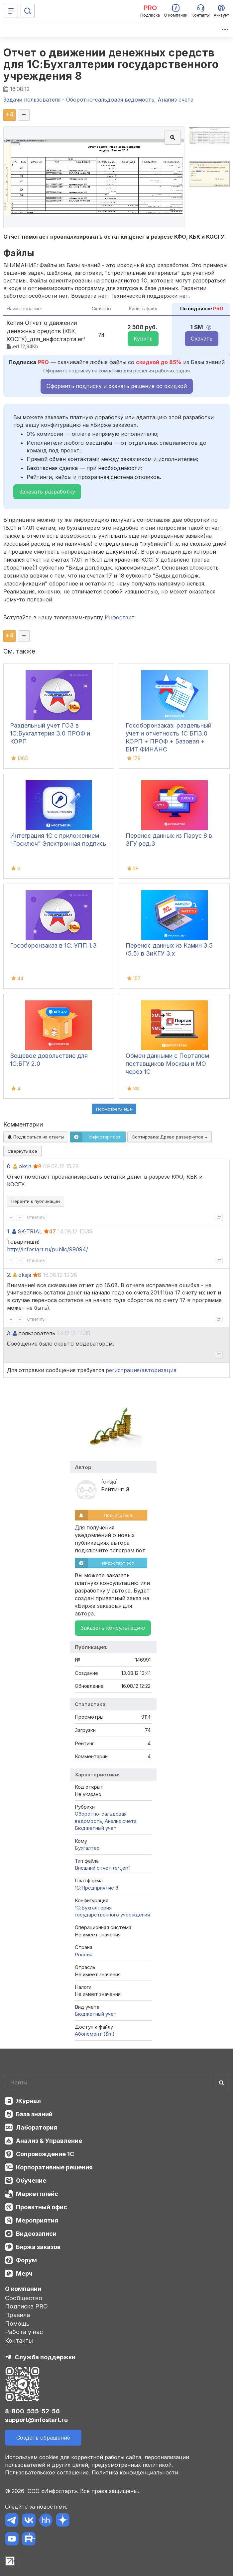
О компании (23, 2288)
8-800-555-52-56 (32, 2411)
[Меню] (11, 11)
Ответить (36, 1217)
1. (9, 1231)
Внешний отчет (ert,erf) (103, 1868)
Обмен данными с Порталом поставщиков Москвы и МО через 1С (167, 1063)
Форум (26, 2260)
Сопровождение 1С (45, 2153)
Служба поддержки (45, 2357)
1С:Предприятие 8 (96, 1888)
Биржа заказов (38, 2246)
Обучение (31, 2180)
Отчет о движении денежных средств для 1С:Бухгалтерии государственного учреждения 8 (111, 64)
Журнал (28, 2100)
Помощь (17, 2323)
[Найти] (221, 2082)
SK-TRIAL (30, 1231)
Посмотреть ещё (114, 1109)
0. (9, 1166)
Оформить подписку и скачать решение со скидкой (117, 386)
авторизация (159, 1370)
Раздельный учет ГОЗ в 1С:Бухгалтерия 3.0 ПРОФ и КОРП (50, 733)
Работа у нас (24, 2331)
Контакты (19, 2340)
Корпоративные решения (54, 2167)
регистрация (123, 1370)
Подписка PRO (26, 2306)
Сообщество (23, 2298)
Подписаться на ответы (36, 1136)
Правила (17, 2314)
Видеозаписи (36, 2233)
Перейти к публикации (35, 1201)
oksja (25, 1166)
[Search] (116, 2082)
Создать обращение (43, 2437)
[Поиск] (28, 11)
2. (9, 1275)
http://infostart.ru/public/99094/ (47, 1249)
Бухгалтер (87, 1848)
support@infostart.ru (36, 2419)
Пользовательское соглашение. (47, 2472)
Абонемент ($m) (95, 2034)
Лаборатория (36, 2127)
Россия (83, 1954)
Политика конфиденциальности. (135, 2472)
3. (9, 1333)
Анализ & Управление (49, 2140)
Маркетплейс (37, 2193)
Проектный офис (41, 2207)
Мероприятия (37, 2220)
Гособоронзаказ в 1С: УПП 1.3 (53, 945)
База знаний (34, 2114)
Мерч (24, 2273)
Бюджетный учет (96, 1828)
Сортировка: (169, 1136)
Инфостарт (120, 617)
